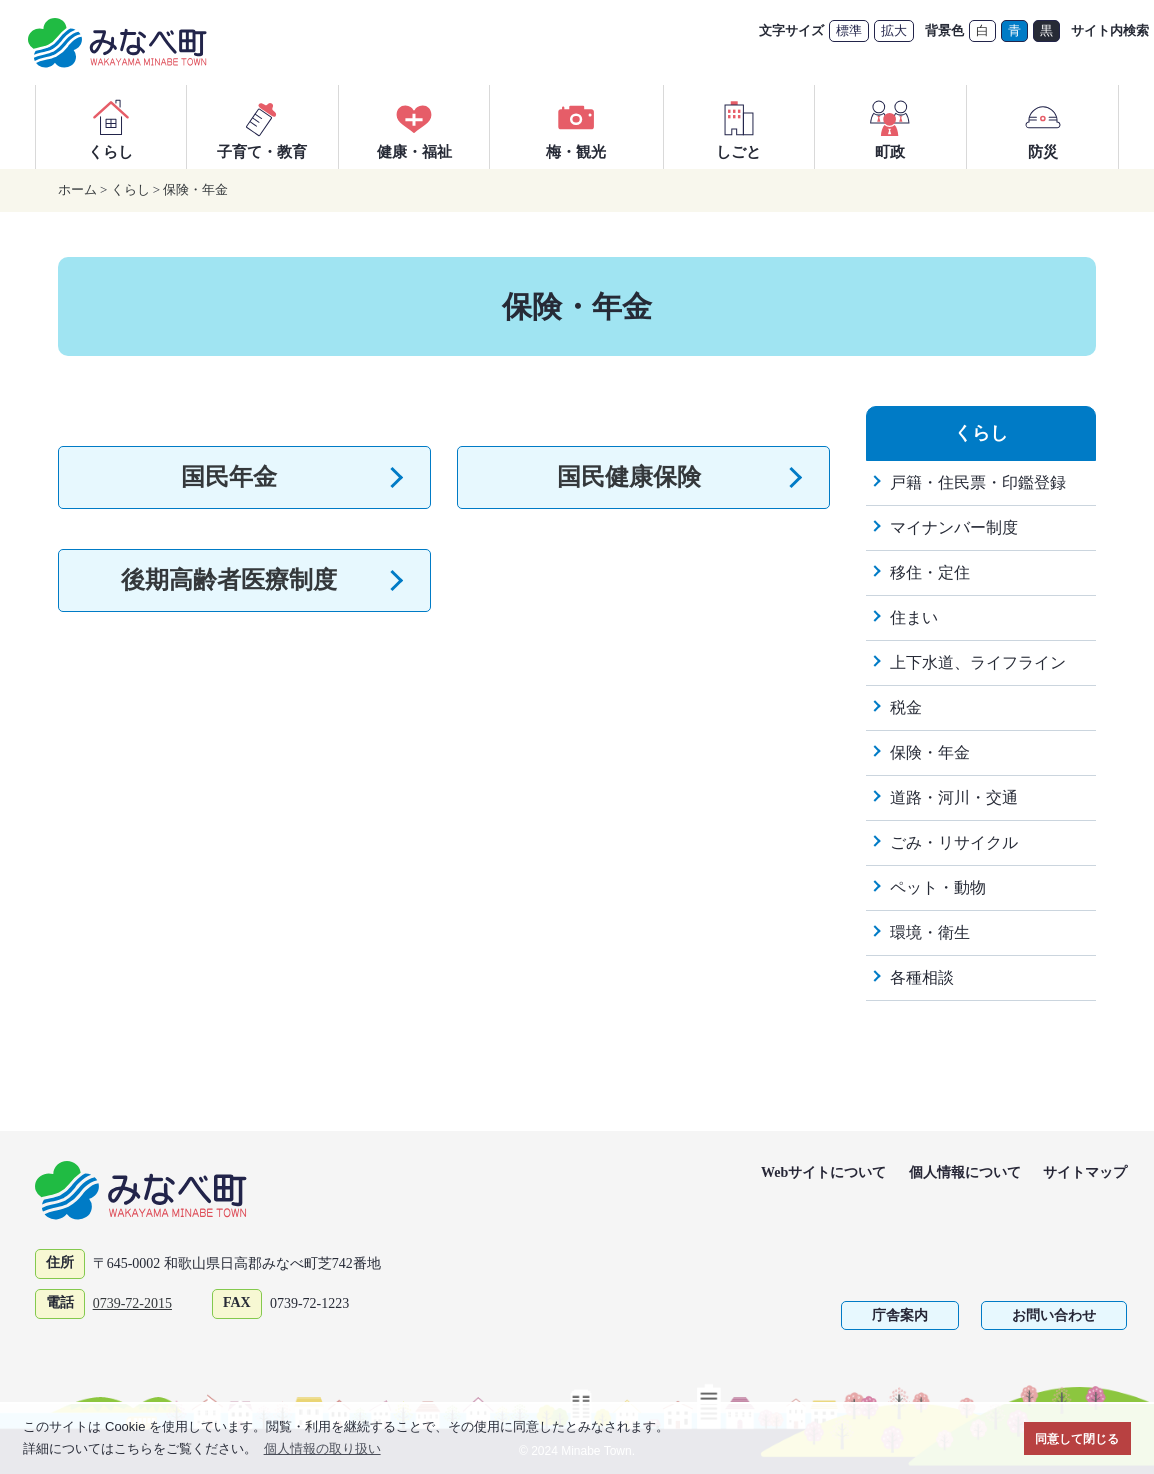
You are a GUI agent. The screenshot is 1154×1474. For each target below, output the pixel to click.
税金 (906, 707)
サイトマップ (1085, 1172)
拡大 (894, 30)
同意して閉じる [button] (1077, 1438)
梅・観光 (576, 126)
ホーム (77, 189)
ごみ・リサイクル (954, 842)
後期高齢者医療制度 (229, 580)
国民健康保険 (629, 477)
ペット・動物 (938, 887)
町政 (890, 126)
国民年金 (229, 477)
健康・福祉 (414, 126)
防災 (1043, 126)
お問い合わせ (1054, 1315)
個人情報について (965, 1172)
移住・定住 (930, 572)
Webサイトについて (823, 1172)
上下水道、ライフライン (978, 662)
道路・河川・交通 (954, 797)
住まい (914, 617)
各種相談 (922, 977)
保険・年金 (195, 189)
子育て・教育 (262, 126)
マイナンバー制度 (954, 527)
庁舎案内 (900, 1315)
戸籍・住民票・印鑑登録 (978, 482)
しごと (739, 126)
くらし (111, 126)
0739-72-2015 (132, 1303)
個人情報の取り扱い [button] (322, 1448)
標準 (849, 30)
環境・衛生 (930, 932)
